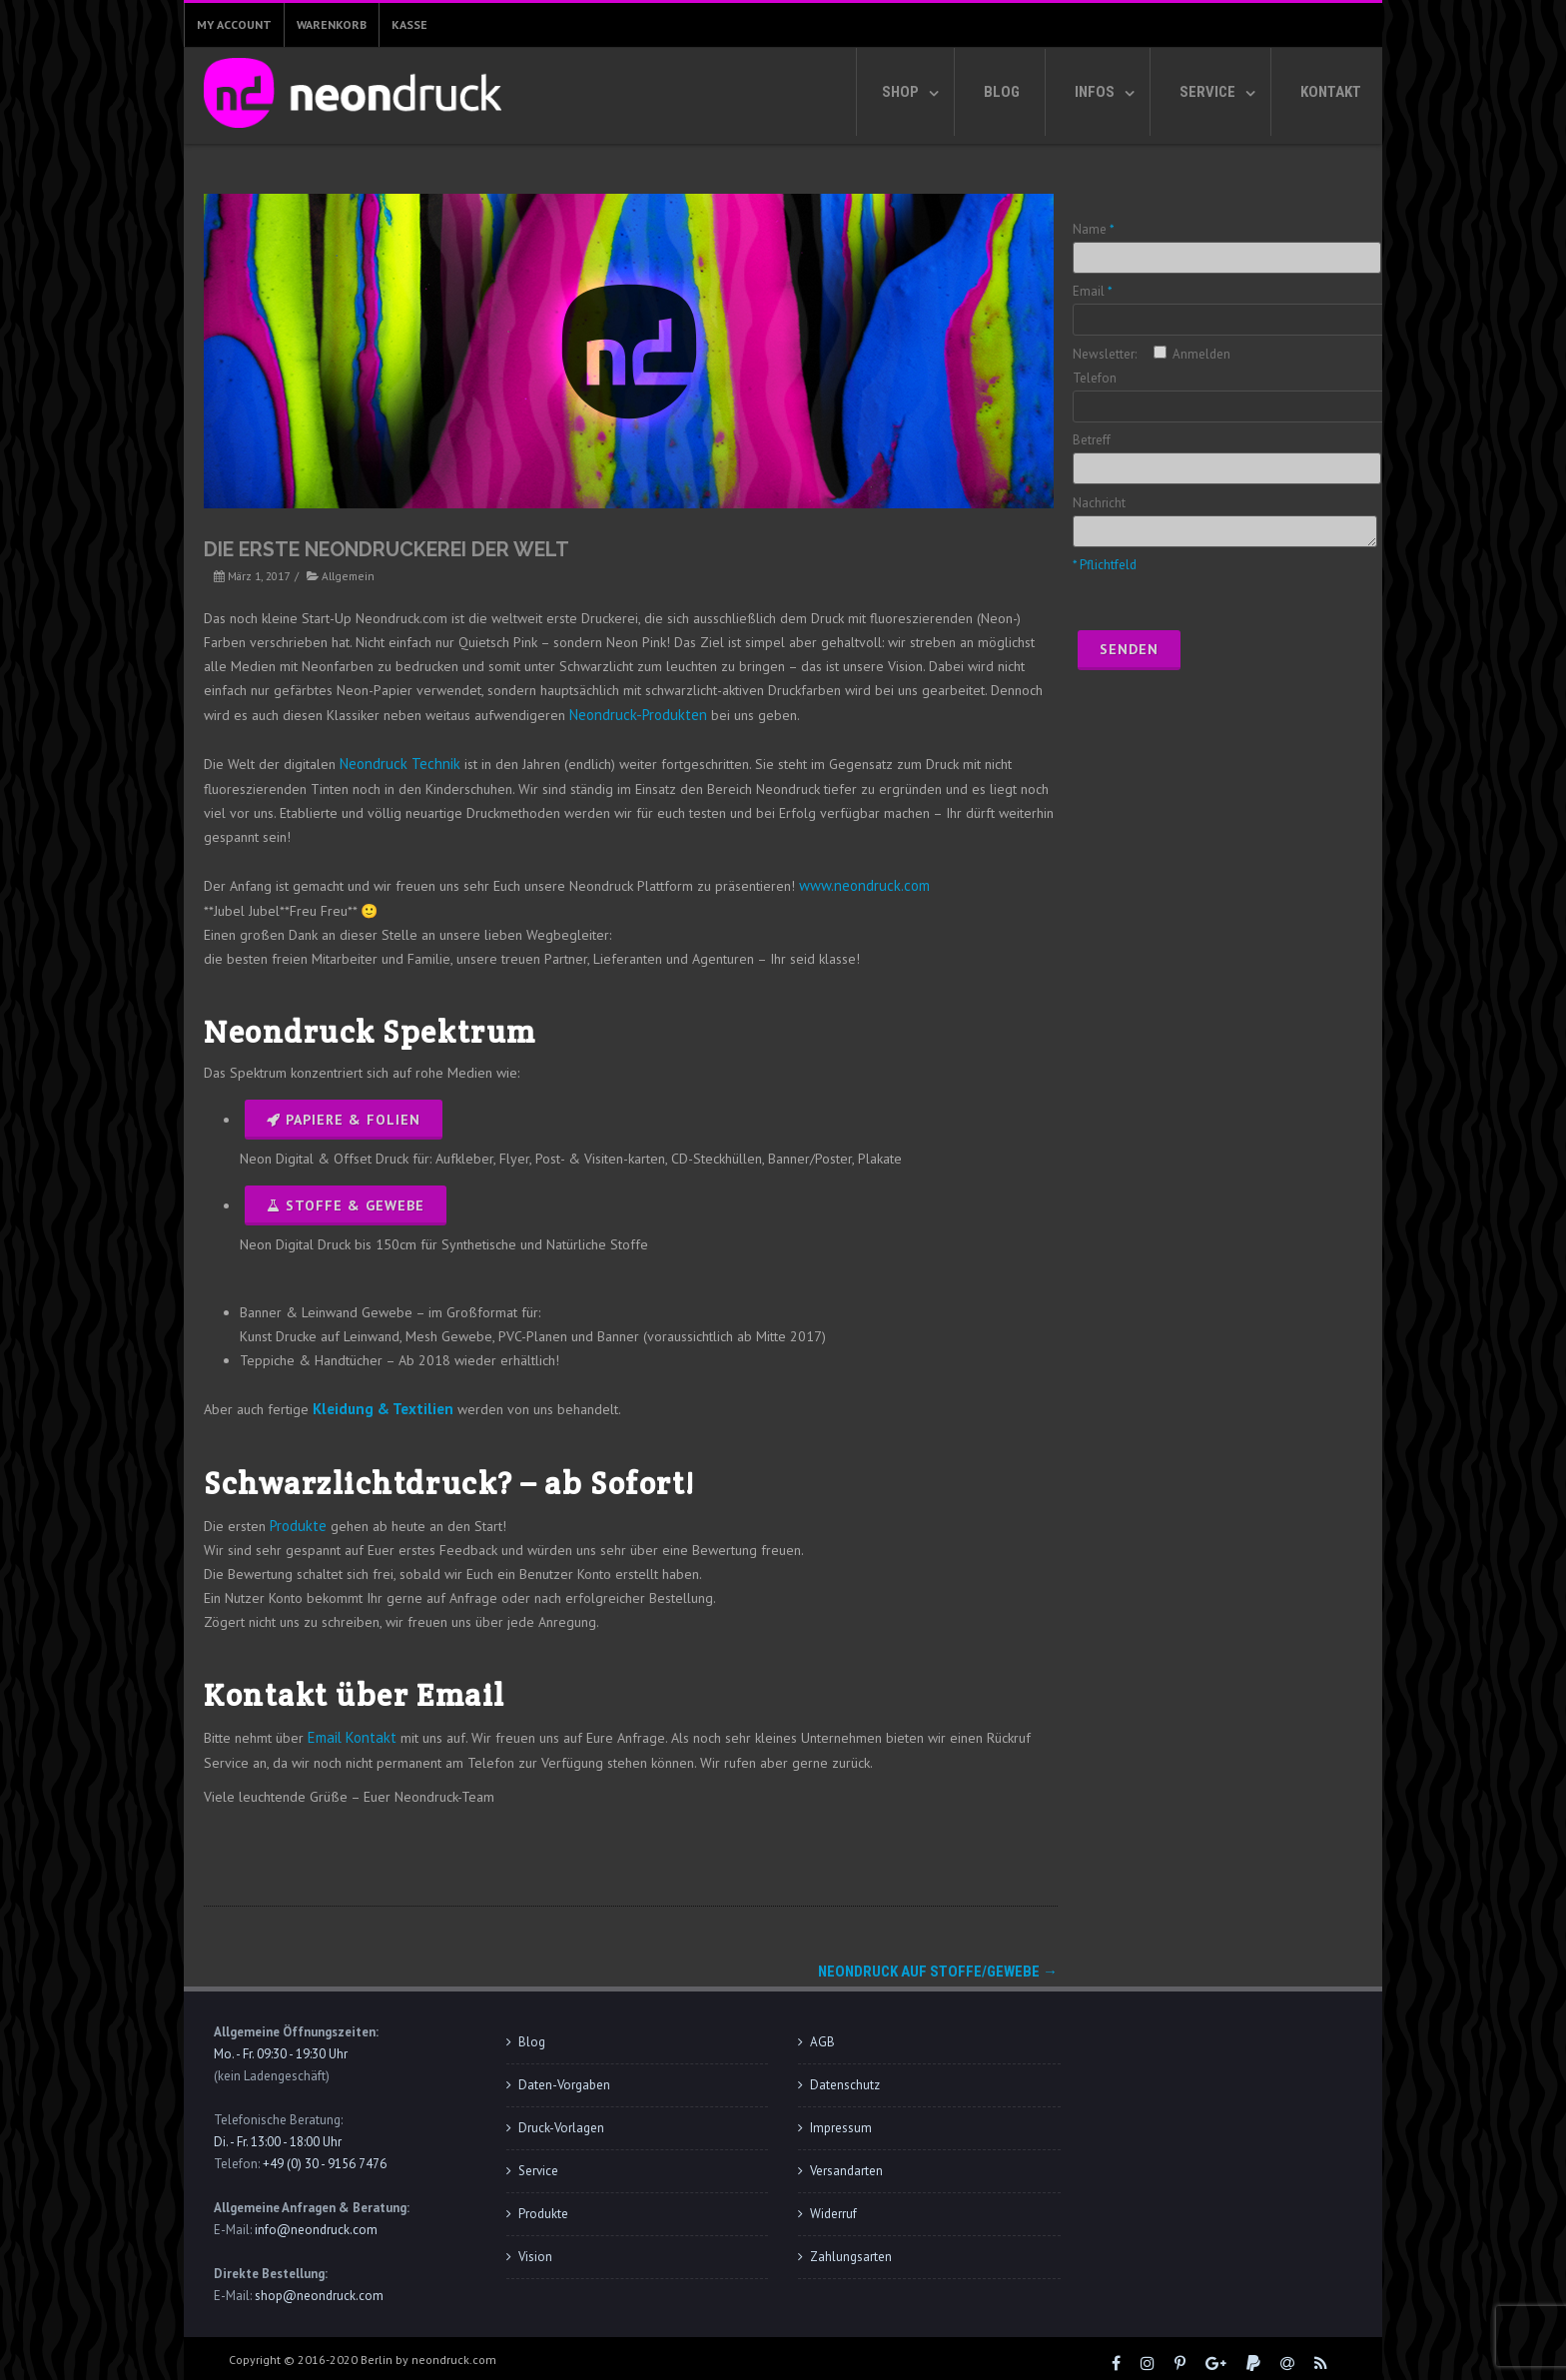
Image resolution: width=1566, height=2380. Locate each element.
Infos (1095, 92)
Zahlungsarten (851, 2246)
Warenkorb (332, 24)
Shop (900, 92)
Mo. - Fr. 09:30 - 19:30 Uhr (281, 2043)
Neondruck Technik (395, 762)
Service (1207, 92)
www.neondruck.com (860, 882)
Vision (535, 2246)
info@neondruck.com (316, 2219)
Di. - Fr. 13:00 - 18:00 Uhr (278, 2131)
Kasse (409, 24)
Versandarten (846, 2160)
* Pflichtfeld (1105, 564)
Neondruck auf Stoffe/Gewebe (938, 1962)
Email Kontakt (347, 1729)
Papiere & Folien (343, 1116)
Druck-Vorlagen (561, 2117)
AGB (822, 2031)
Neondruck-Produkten (633, 714)
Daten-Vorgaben (564, 2074)
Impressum (841, 2117)
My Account (234, 24)
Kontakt (1330, 92)
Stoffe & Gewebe (345, 1201)
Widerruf (833, 2203)
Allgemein (348, 575)
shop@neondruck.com (319, 2285)
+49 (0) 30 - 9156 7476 (325, 2153)
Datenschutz (845, 2074)
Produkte (297, 1518)
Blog (1002, 92)
